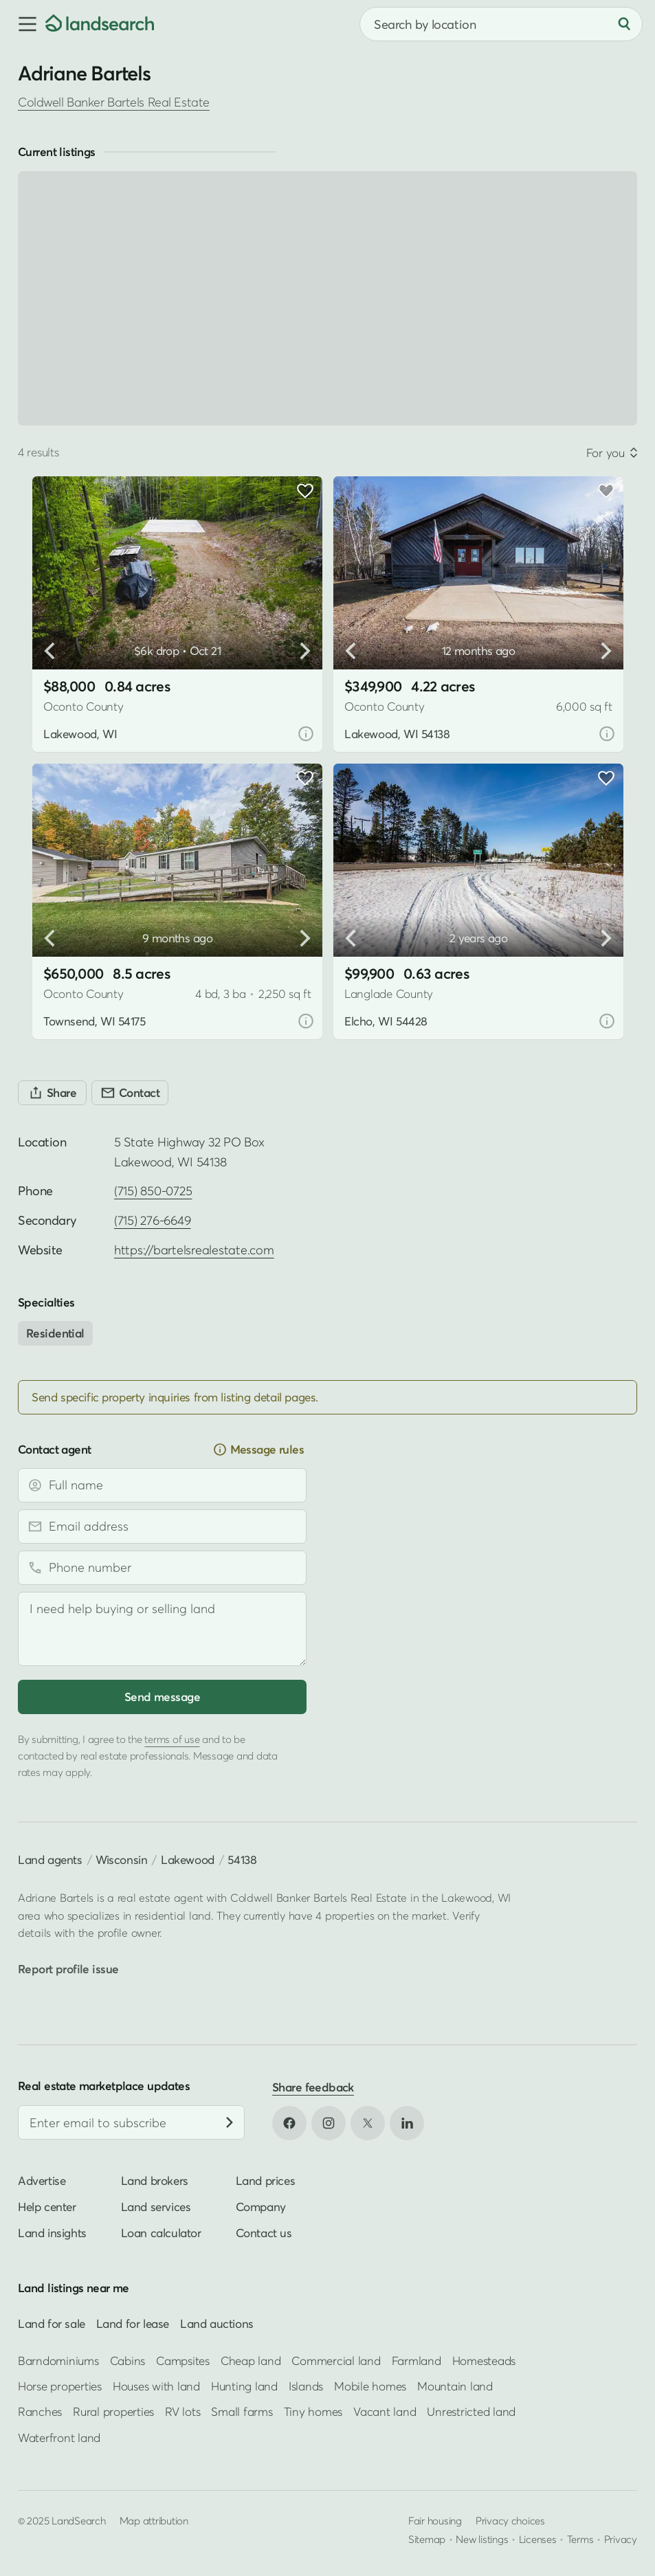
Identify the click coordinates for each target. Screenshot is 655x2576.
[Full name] (162, 1485)
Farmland (416, 2360)
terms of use (171, 1739)
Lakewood (187, 1859)
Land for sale (51, 2323)
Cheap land (250, 2360)
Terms (580, 2539)
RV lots (182, 2411)
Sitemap (426, 2539)
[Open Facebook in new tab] (289, 2123)
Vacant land (384, 2411)
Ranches (40, 2411)
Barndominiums (58, 2360)
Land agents (50, 1859)
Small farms (241, 2411)
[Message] (162, 1629)
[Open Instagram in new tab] (328, 2123)
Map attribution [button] (154, 2520)
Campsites (183, 2360)
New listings (482, 2539)
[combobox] (501, 24)
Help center (47, 2206)
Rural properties (113, 2411)
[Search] (624, 24)
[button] (22, 24)
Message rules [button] (258, 1449)
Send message (162, 1696)
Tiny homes (313, 2411)
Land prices (266, 2180)
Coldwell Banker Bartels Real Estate (114, 102)
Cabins (128, 2360)
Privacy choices (510, 2520)
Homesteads (483, 2360)
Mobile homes (370, 2386)
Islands (306, 2386)
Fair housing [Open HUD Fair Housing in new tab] (435, 2520)
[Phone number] (162, 1568)
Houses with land (156, 2386)
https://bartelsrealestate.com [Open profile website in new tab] (194, 1250)
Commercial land (335, 2360)
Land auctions (217, 2323)
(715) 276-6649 (152, 1220)
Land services (156, 2206)
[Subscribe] (229, 2122)
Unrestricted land (471, 2411)
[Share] (52, 1092)
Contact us (264, 2232)
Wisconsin (121, 1859)
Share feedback (313, 2087)
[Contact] (129, 1092)
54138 (241, 1859)
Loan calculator (161, 2232)
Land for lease (132, 2323)
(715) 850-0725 (153, 1191)
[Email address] (162, 1526)
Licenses (538, 2539)
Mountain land (455, 2386)
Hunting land (244, 2386)
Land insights (52, 2232)
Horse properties (60, 2386)
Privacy (620, 2539)
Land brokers (154, 2180)
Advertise (41, 2180)
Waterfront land (59, 2437)
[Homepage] (99, 24)
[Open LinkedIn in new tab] (407, 2123)
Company (261, 2206)
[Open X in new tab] (368, 2123)
